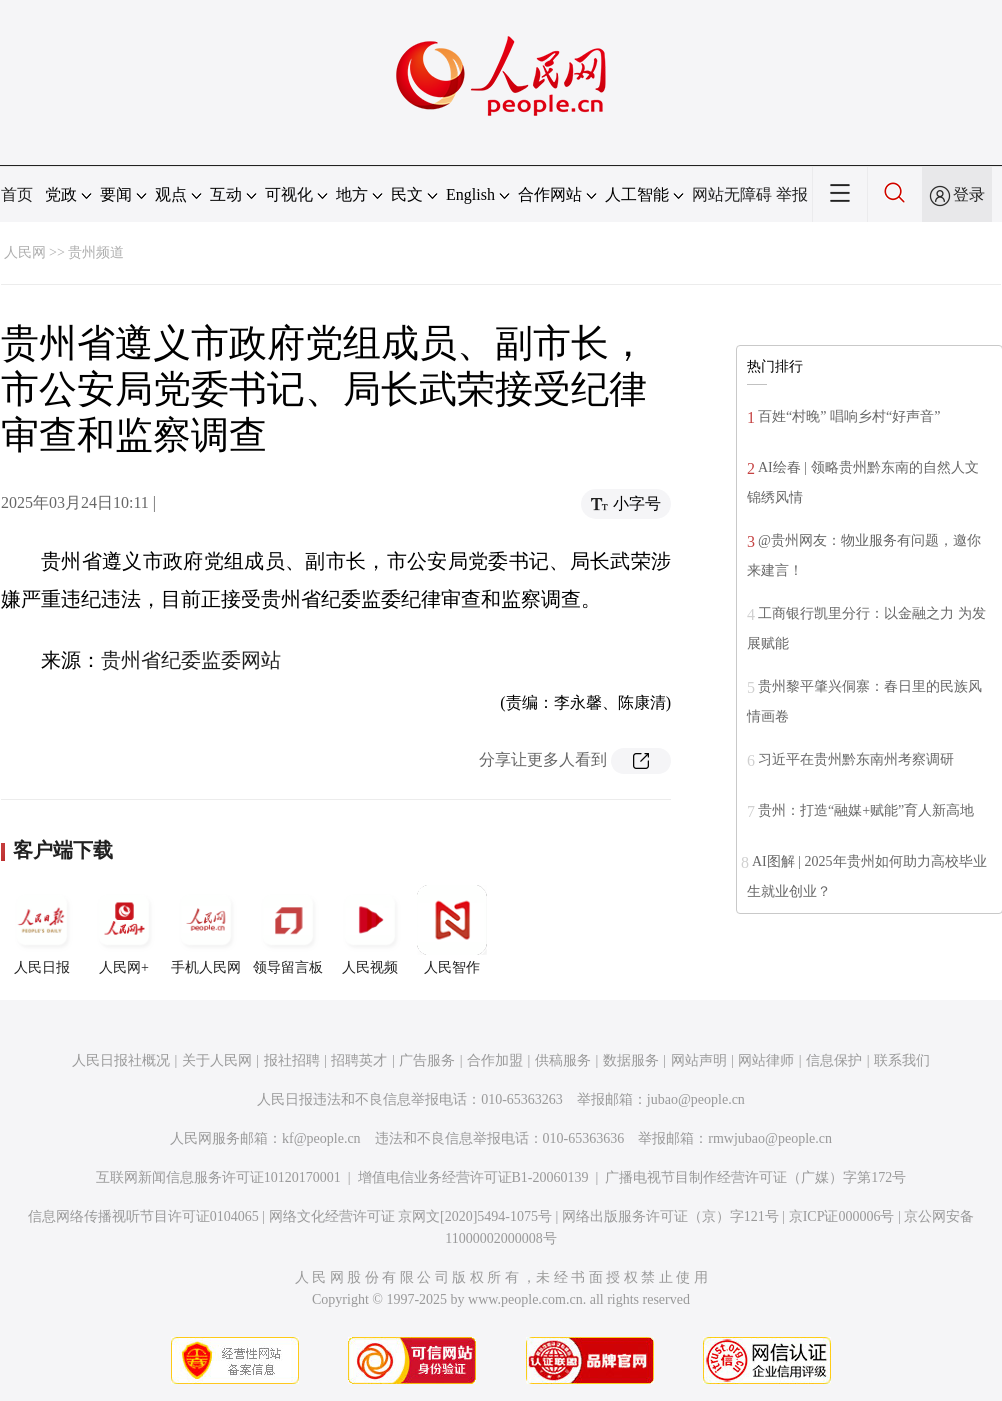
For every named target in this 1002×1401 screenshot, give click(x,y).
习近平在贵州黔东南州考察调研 (856, 759)
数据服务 (631, 1060)
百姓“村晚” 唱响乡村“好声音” (849, 416)
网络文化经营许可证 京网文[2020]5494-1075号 (411, 1216)
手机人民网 (206, 930)
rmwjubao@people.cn (770, 1138)
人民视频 (370, 930)
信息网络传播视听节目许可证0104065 (143, 1216)
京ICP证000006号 (842, 1216)
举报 (792, 194)
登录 (969, 194)
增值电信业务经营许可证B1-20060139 (473, 1177)
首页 (17, 194)
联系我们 (902, 1060)
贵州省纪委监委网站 (191, 660)
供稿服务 (563, 1060)
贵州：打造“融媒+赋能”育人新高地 (866, 810)
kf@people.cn (321, 1138)
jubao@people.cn (696, 1099)
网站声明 (699, 1060)
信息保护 (834, 1060)
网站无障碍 (732, 194)
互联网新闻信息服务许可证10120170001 (218, 1177)
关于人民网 (217, 1060)
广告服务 (427, 1060)
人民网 (25, 252)
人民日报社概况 (121, 1060)
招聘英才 (359, 1060)
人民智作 (452, 930)
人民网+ (124, 930)
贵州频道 (96, 252)
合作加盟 (495, 1060)
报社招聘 (292, 1060)
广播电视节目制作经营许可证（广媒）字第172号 (755, 1177)
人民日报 (42, 930)
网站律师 (766, 1060)
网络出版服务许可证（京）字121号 (670, 1216)
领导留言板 (288, 930)
